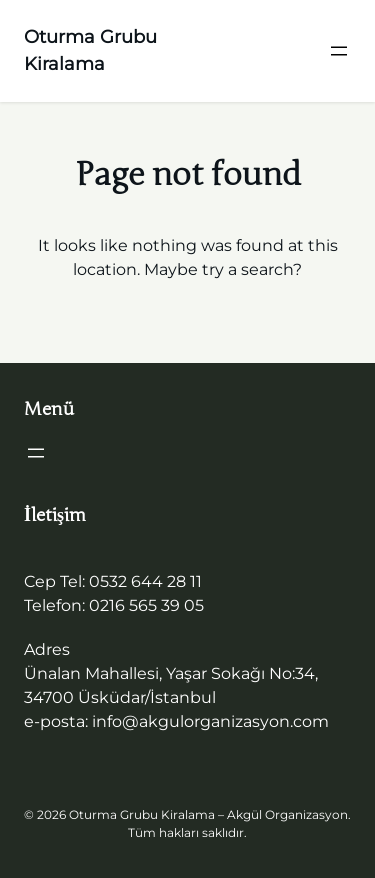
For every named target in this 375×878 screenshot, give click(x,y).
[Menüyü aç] (339, 51)
